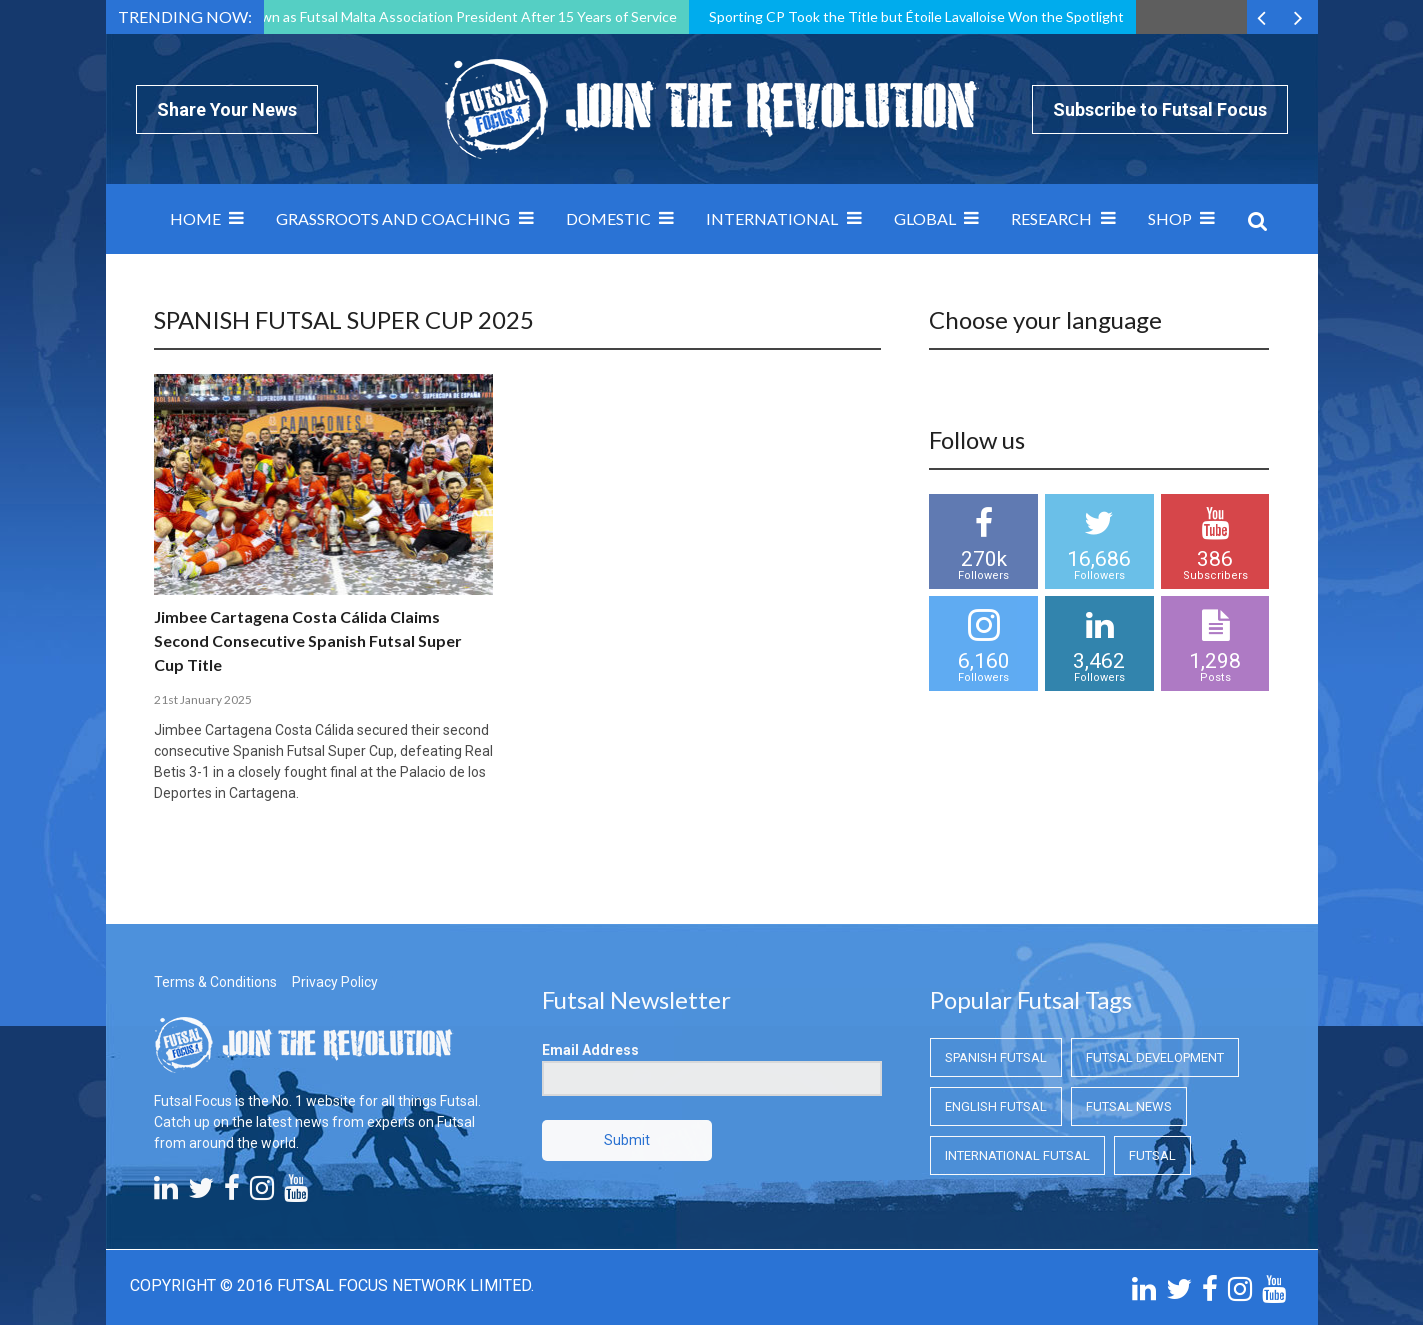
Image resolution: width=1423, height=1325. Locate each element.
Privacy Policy (335, 982)
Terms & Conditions (215, 982)
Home (195, 218)
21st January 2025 (203, 699)
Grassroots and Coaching (393, 218)
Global (925, 218)
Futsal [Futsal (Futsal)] (1152, 1155)
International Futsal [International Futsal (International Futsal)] (1017, 1155)
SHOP (1170, 218)
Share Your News (227, 109)
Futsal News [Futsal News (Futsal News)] (1129, 1106)
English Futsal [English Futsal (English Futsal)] (996, 1106)
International (772, 218)
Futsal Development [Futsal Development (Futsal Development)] (1155, 1057)
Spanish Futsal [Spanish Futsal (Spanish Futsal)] (996, 1057)
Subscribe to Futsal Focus (1160, 109)
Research (1051, 218)
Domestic (608, 218)
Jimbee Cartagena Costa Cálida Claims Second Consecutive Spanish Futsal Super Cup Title (308, 640)
